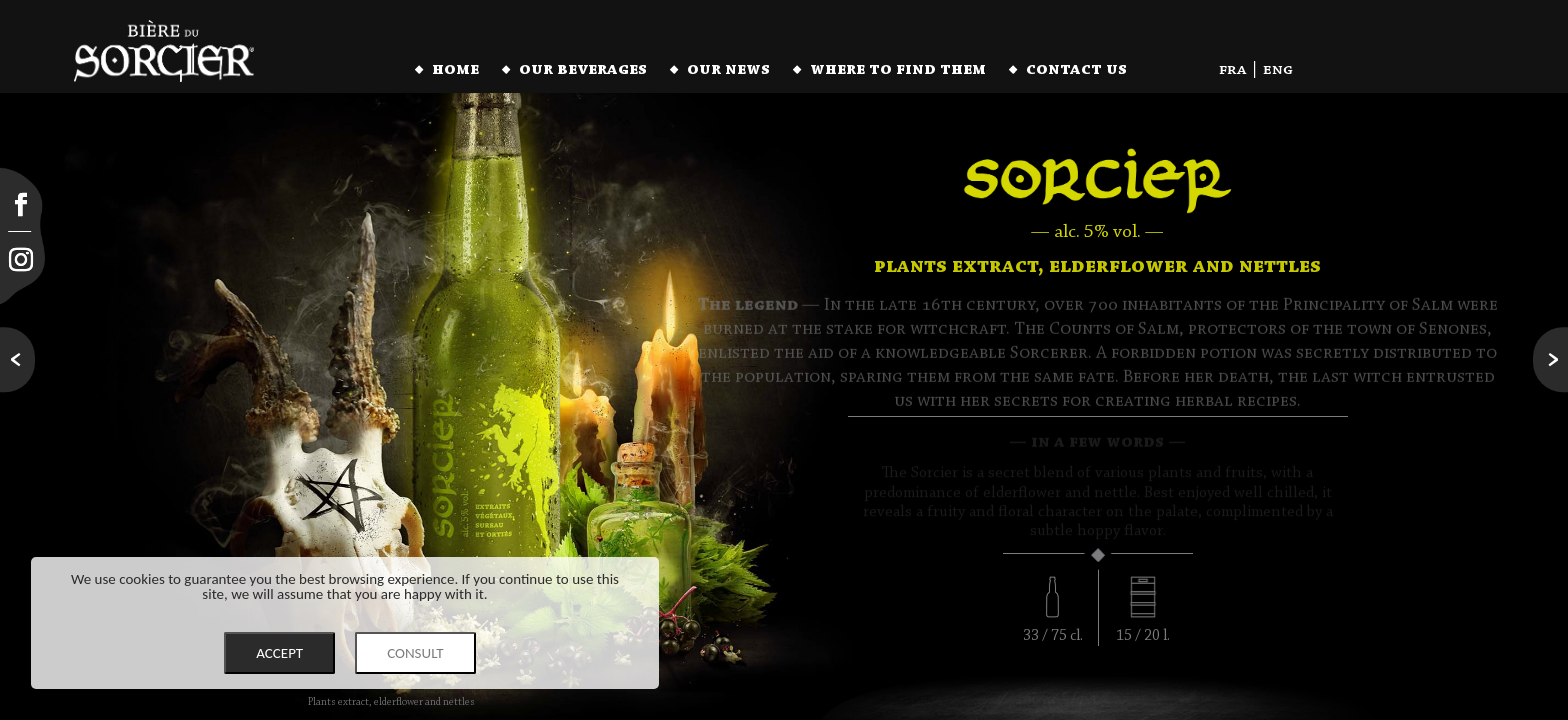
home (455, 70)
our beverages (583, 70)
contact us (1076, 70)
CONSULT (415, 653)
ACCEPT (279, 653)
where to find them (898, 70)
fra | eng (1256, 70)
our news (728, 70)
